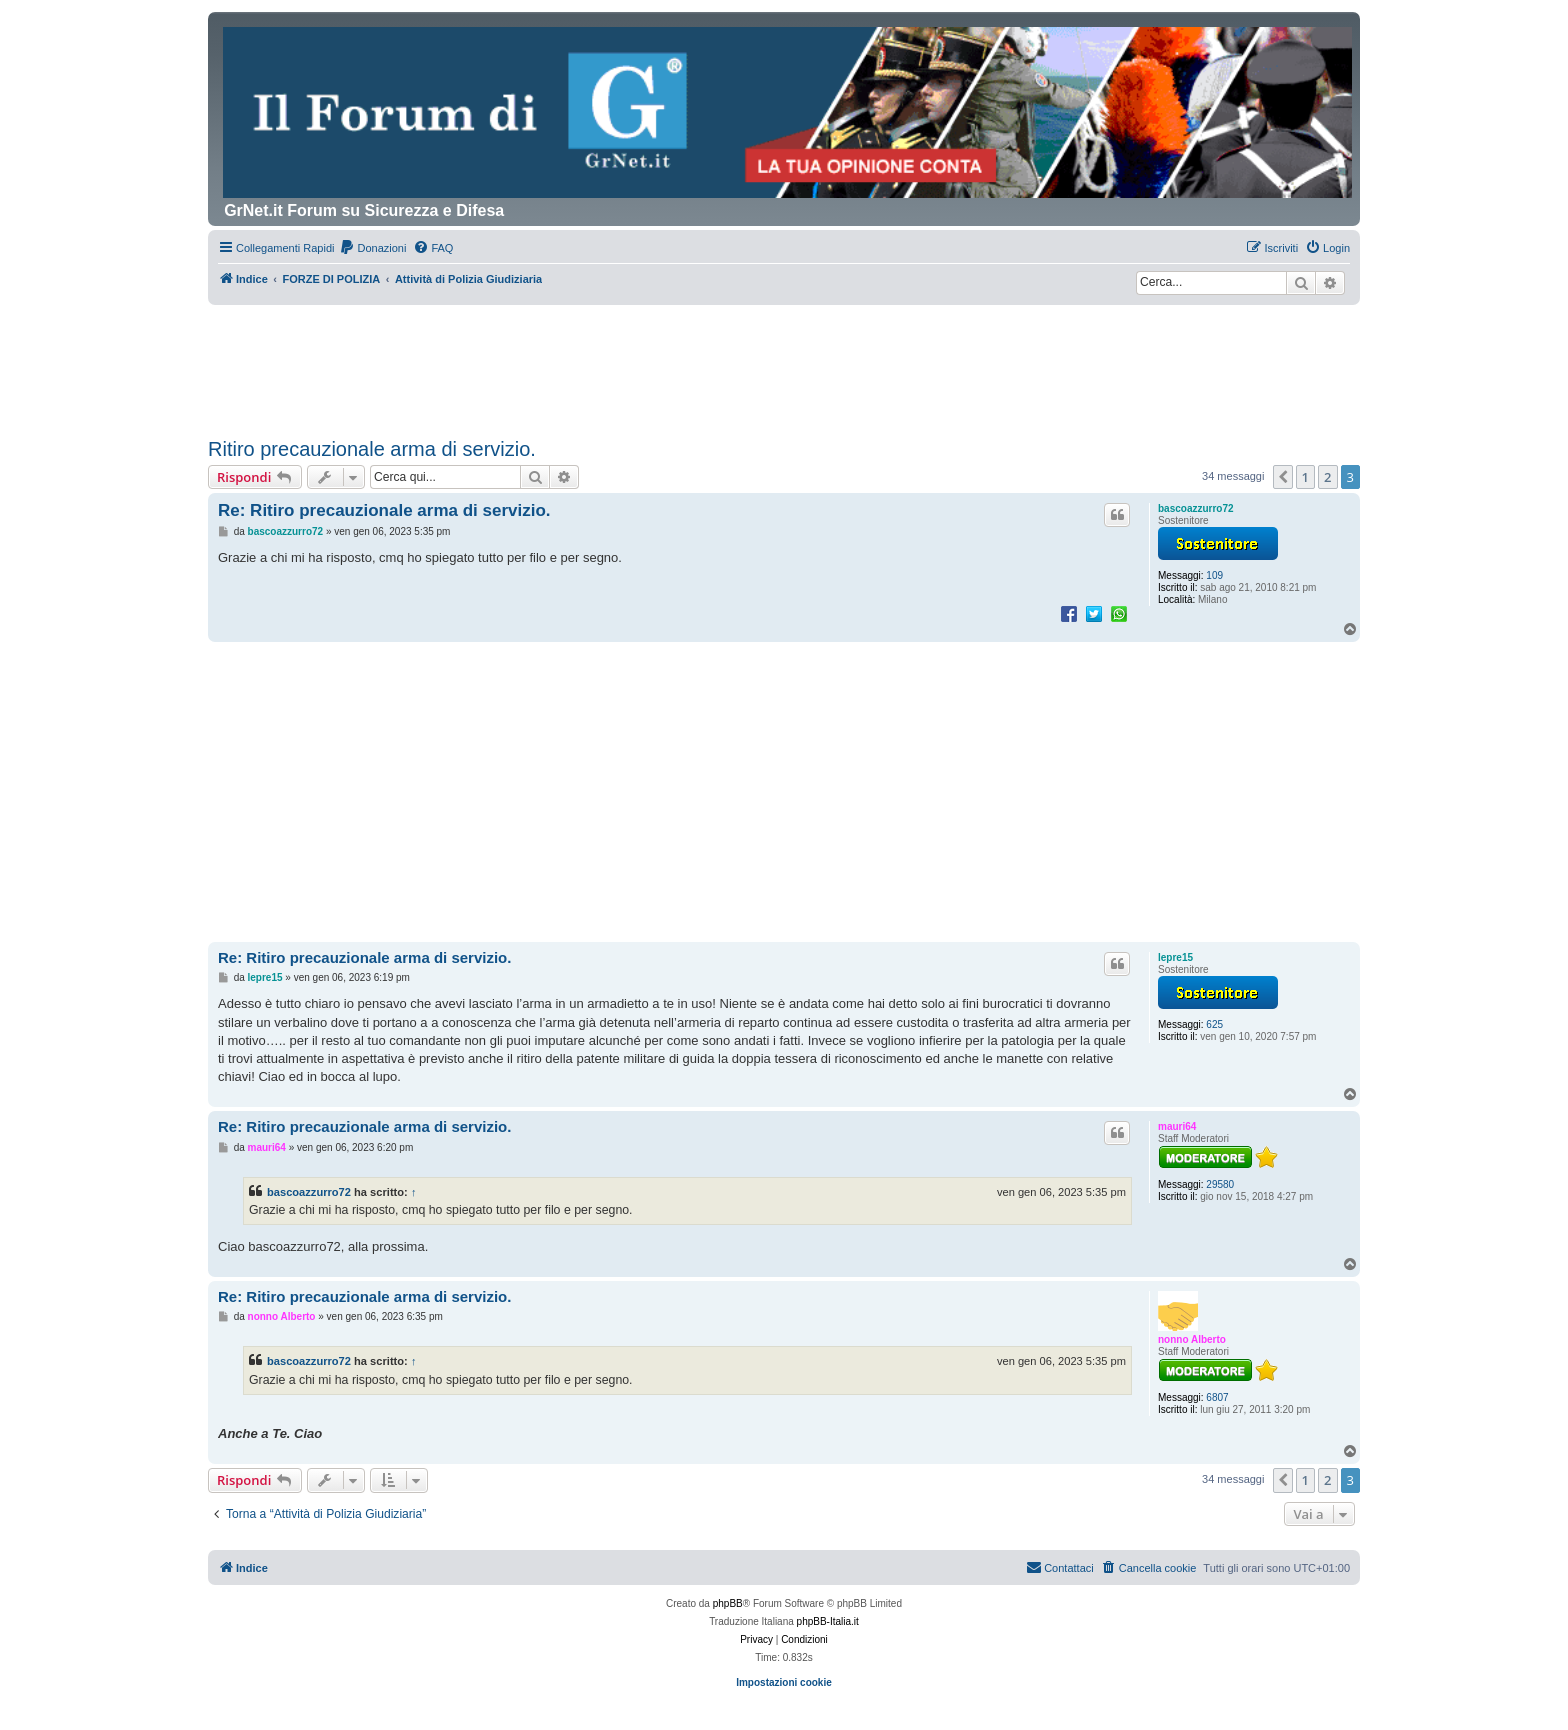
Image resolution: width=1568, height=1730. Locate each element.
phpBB (728, 1603)
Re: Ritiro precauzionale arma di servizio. (384, 510)
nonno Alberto (1192, 1339)
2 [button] (1327, 477)
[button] (1283, 477)
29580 (1220, 1184)
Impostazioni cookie (784, 1682)
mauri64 (1177, 1126)
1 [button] (1305, 477)
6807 (1217, 1397)
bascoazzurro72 (1196, 508)
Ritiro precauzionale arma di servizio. (372, 449)
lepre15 (1175, 957)
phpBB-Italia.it (828, 1621)
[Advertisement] (784, 360)
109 (1214, 575)
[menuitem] (372, 248)
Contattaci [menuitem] (1060, 1567)
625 (1214, 1024)
